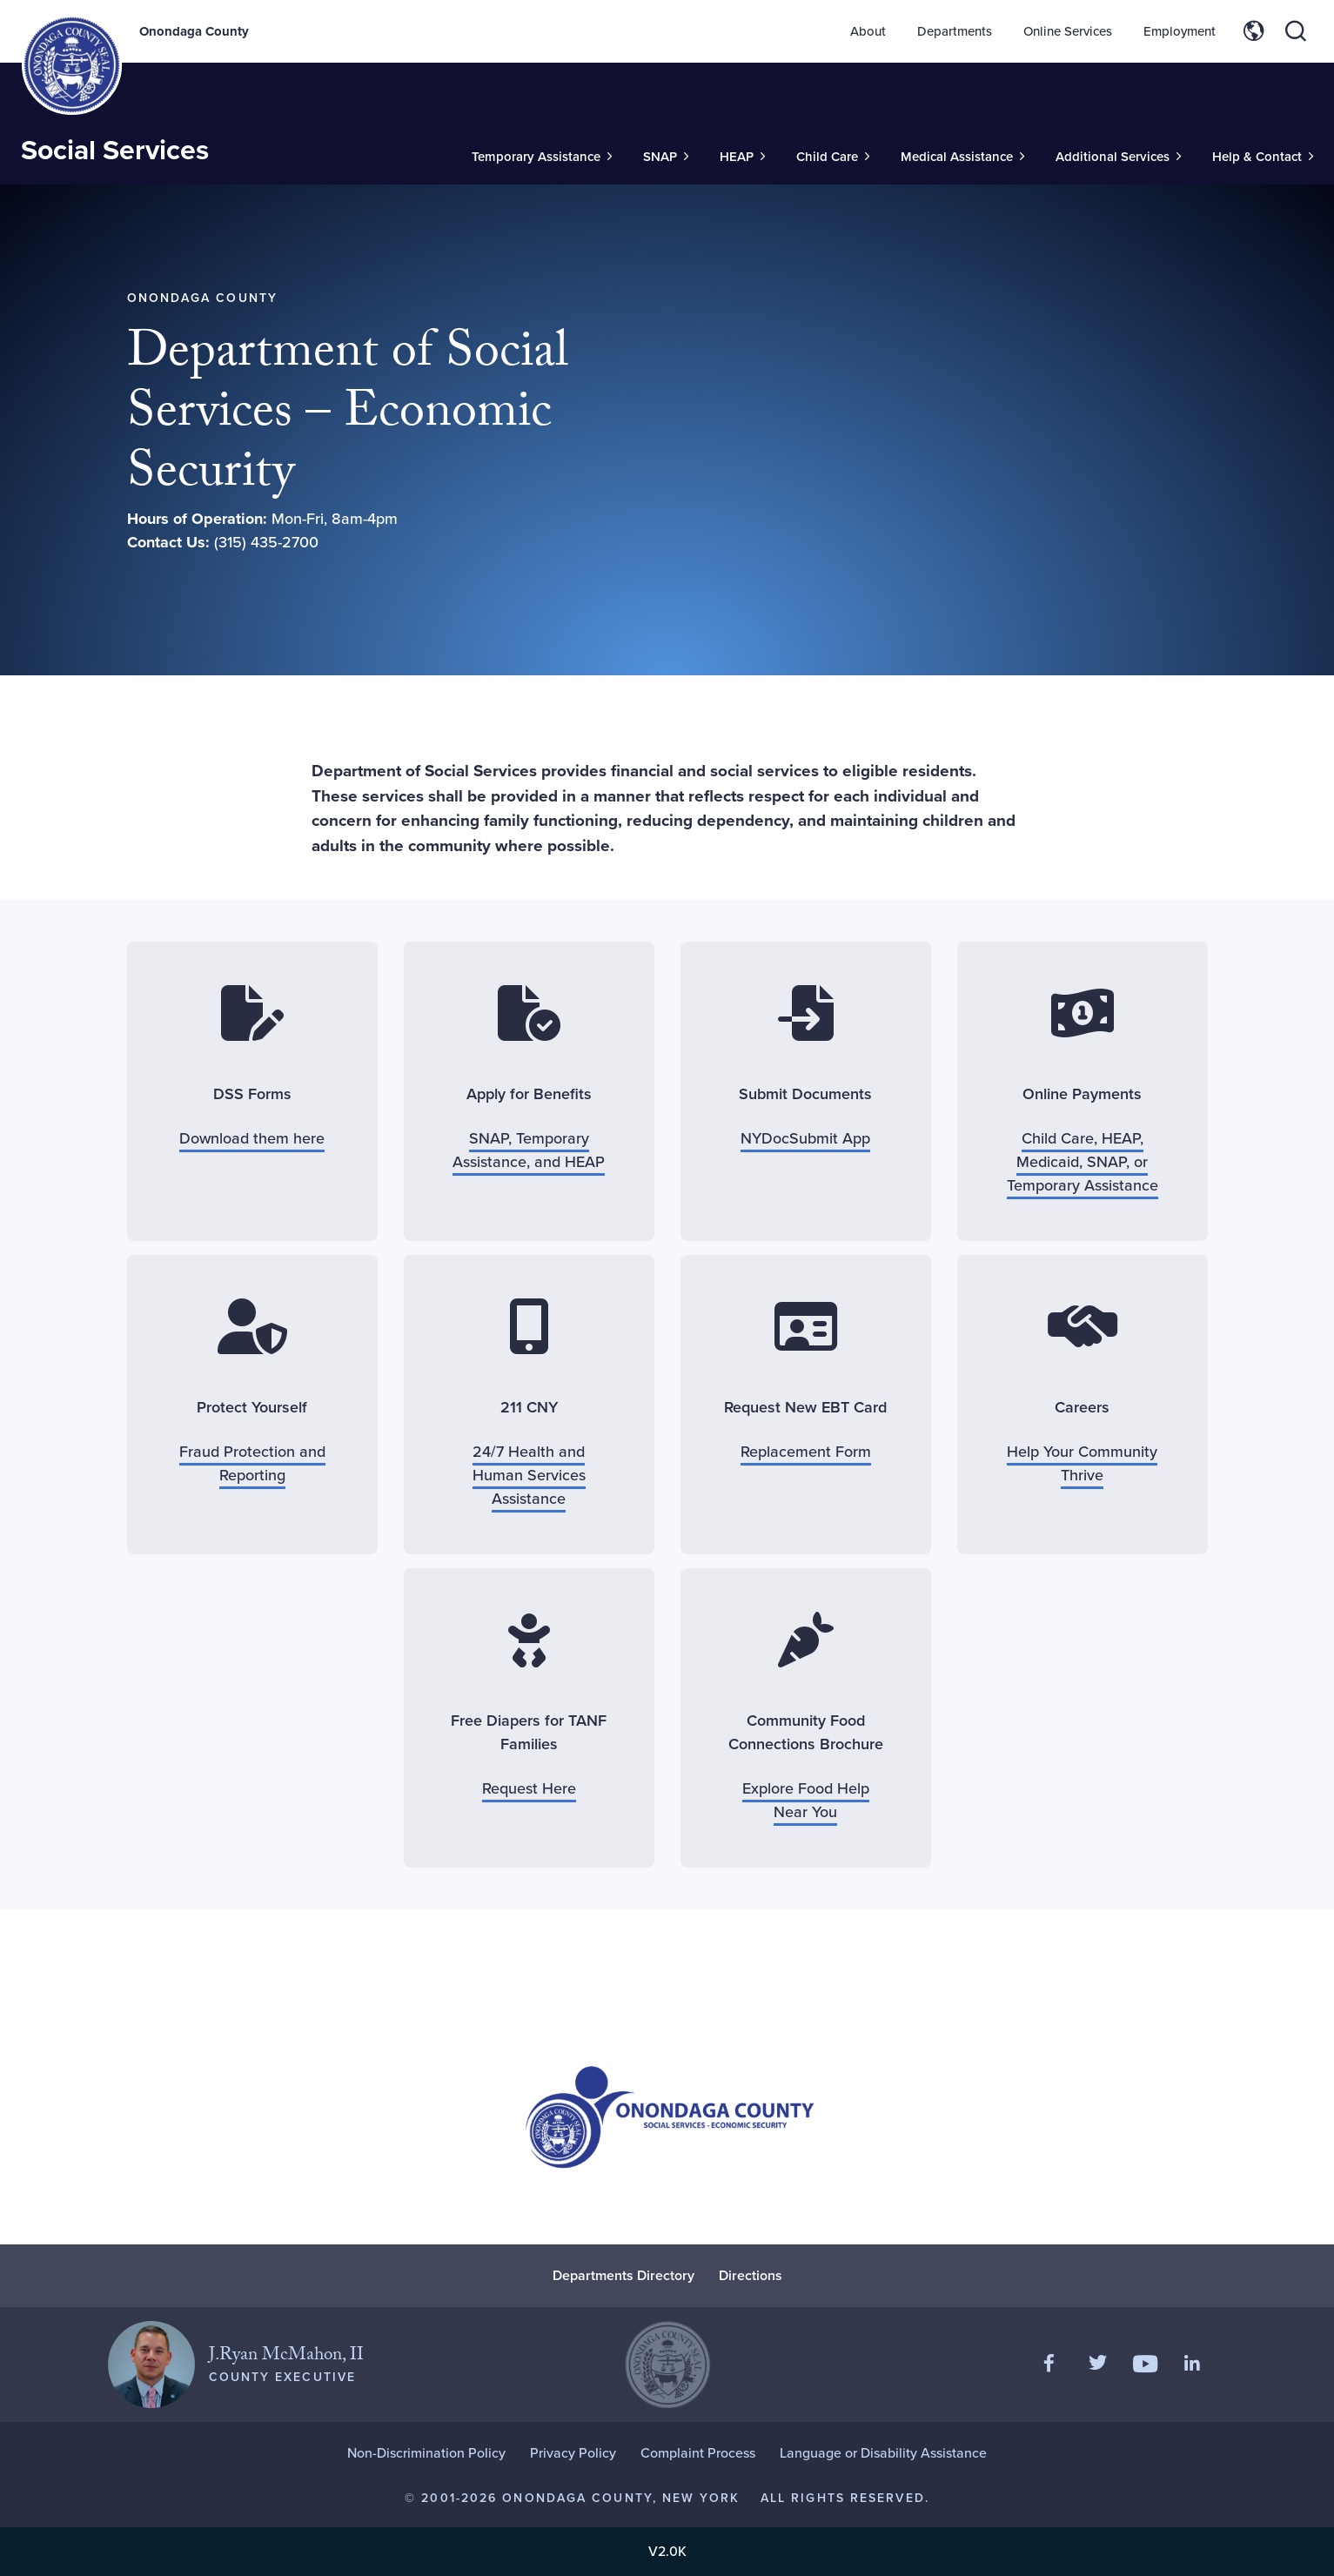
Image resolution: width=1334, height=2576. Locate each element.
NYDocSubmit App (805, 1138)
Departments (954, 31)
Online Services (1067, 31)
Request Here (529, 1788)
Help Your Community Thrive (1082, 1463)
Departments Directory (623, 2275)
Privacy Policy (573, 2453)
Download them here (252, 1138)
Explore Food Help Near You (805, 1800)
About (868, 31)
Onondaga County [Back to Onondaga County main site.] (194, 31)
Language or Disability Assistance (883, 2453)
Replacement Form (806, 1451)
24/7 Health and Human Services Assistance (529, 1475)
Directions (750, 2275)
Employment (1179, 31)
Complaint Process (697, 2453)
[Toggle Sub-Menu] (542, 157)
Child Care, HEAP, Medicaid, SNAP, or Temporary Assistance (1082, 1162)
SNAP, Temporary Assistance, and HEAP (528, 1150)
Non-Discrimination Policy (426, 2453)
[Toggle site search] (1295, 31)
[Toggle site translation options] (1254, 31)
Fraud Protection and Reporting (252, 1463)
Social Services (115, 150)
